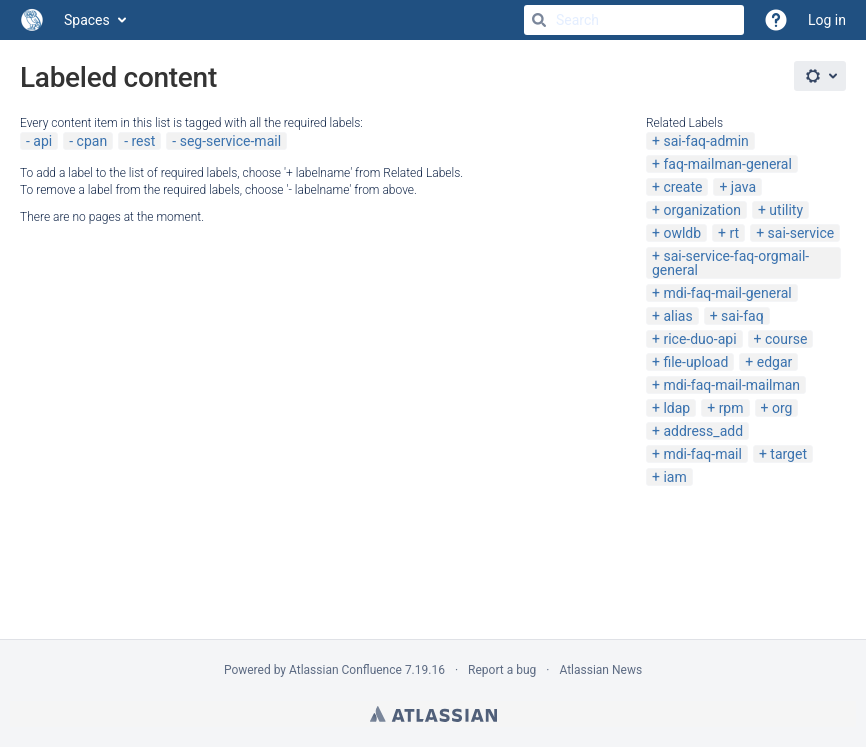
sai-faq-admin (705, 141)
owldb (682, 233)
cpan (92, 141)
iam (674, 477)
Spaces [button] (87, 20)
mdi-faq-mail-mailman (731, 385)
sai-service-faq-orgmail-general (730, 263)
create (682, 187)
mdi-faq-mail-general (727, 293)
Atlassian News (600, 670)
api (42, 141)
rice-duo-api (699, 339)
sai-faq (742, 316)
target (788, 454)
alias (677, 316)
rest (143, 141)
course (786, 339)
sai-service (801, 233)
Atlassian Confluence (345, 670)
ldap (676, 408)
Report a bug (502, 670)
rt (735, 233)
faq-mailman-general (727, 164)
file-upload (695, 362)
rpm (731, 408)
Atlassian (433, 714)
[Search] (539, 20)
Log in (827, 20)
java (743, 187)
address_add (703, 431)
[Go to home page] (32, 20)
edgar (775, 362)
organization (701, 210)
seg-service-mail (230, 141)
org (782, 408)
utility (786, 210)
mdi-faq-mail (702, 454)
